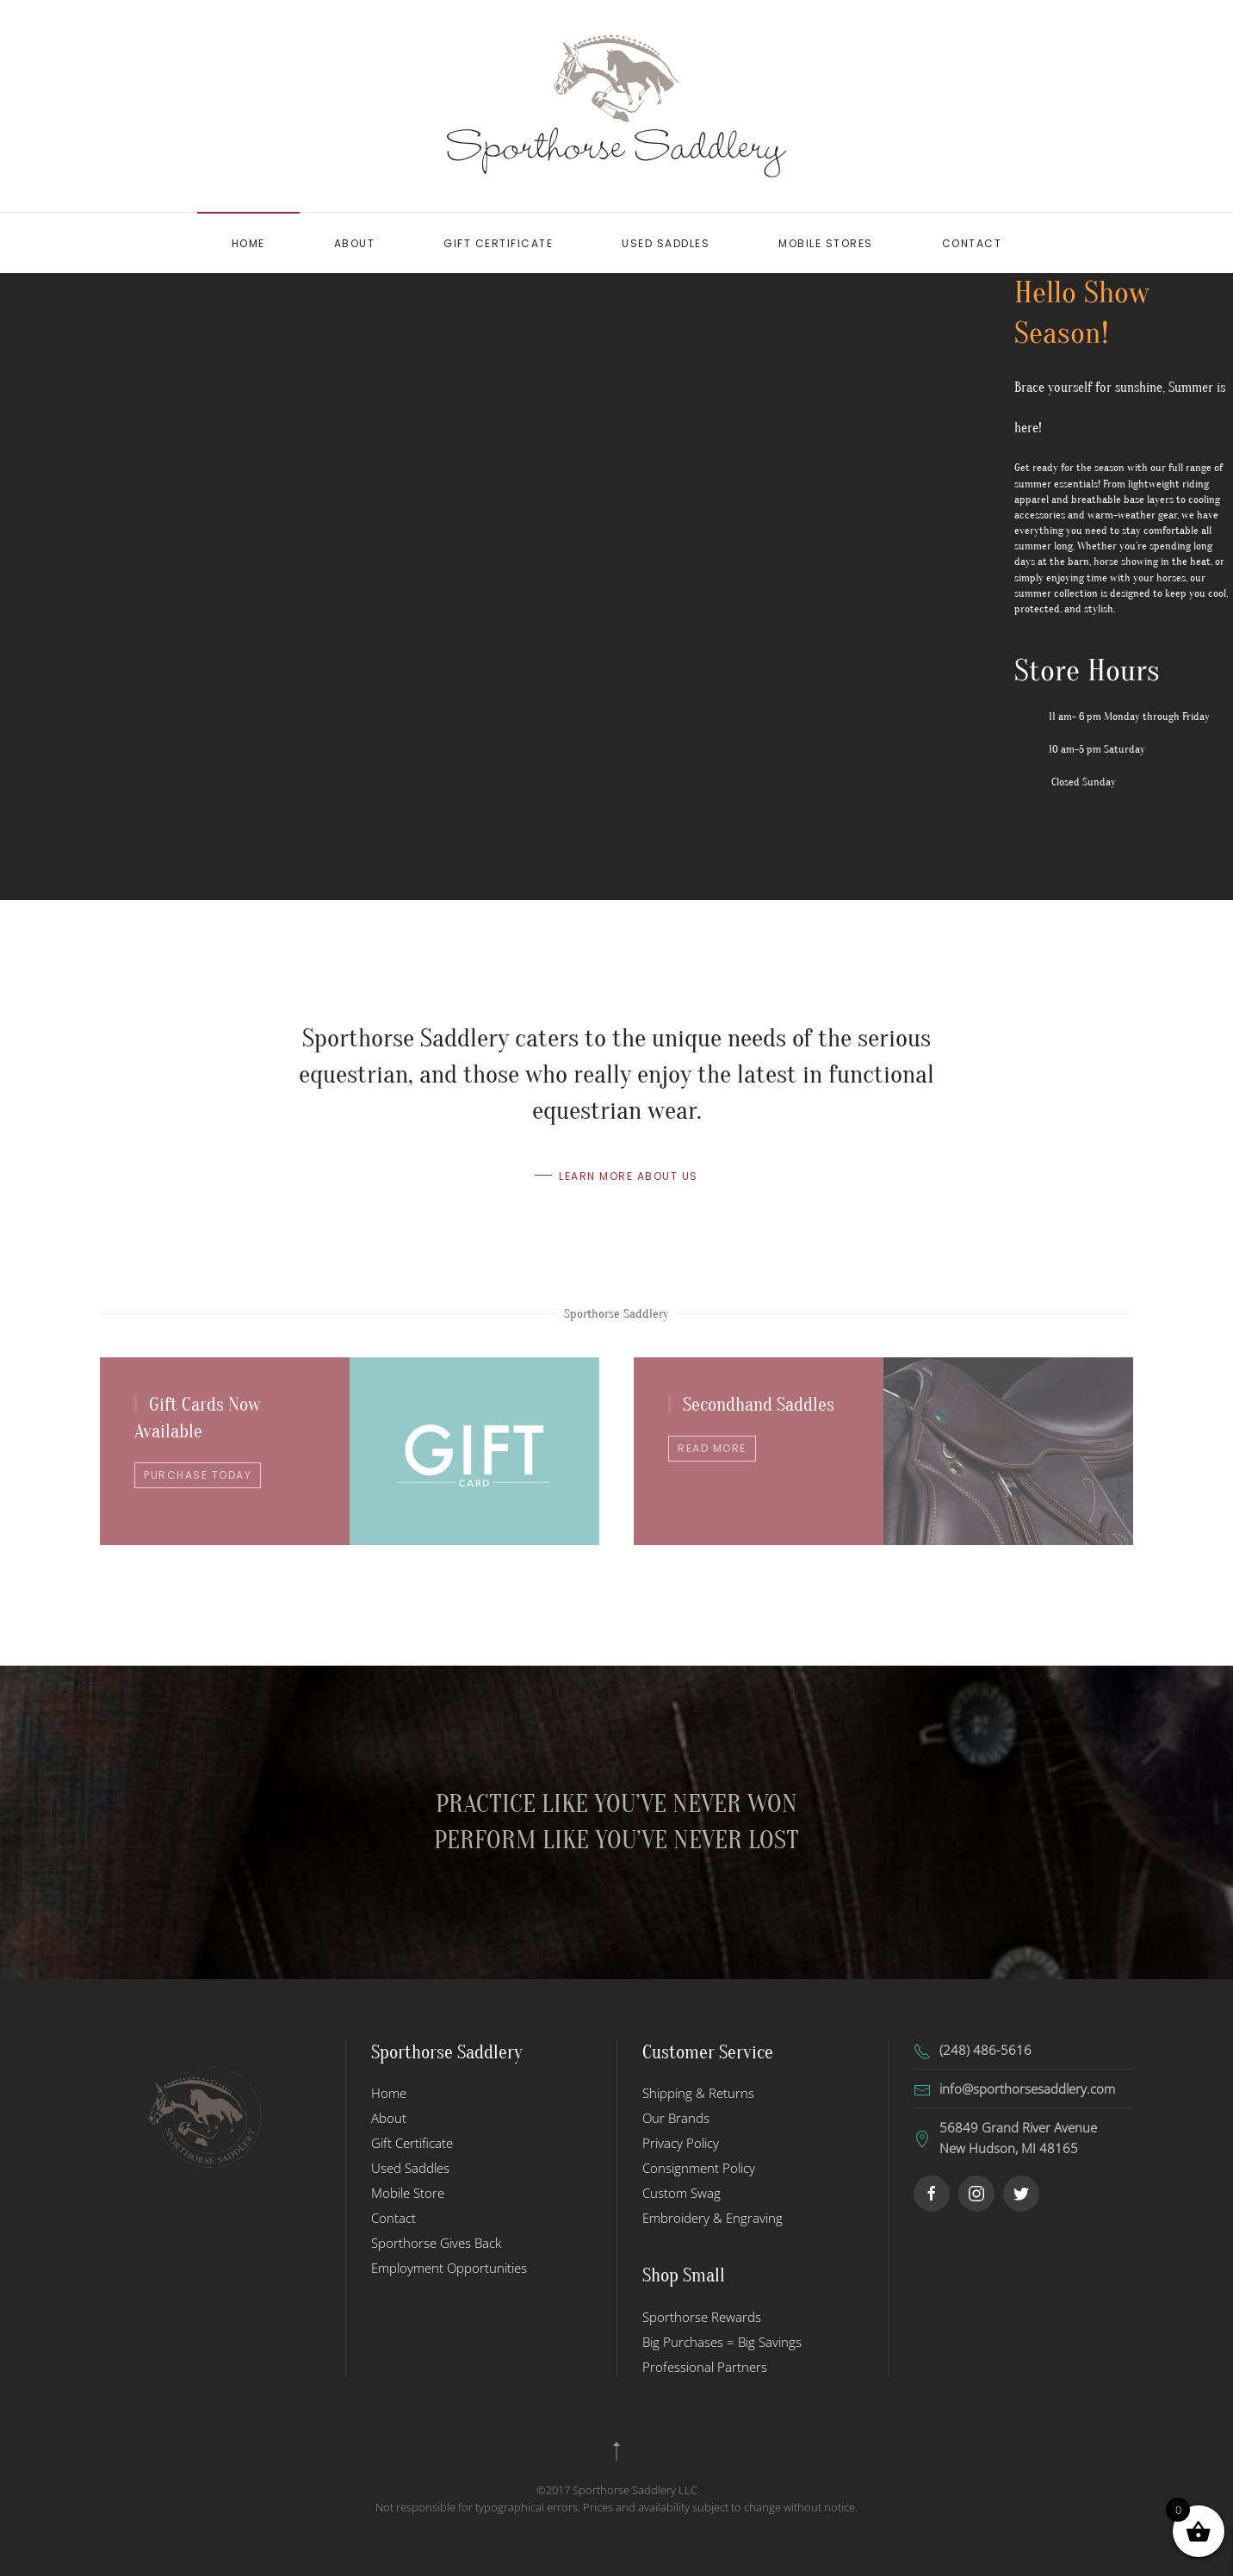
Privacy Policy (680, 2142)
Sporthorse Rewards (701, 2316)
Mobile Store (407, 2192)
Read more (712, 1448)
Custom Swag (681, 2192)
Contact (972, 243)
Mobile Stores (825, 243)
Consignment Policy (698, 2167)
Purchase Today (197, 1475)
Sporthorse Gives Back (436, 2242)
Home (248, 243)
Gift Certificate (498, 243)
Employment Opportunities (449, 2267)
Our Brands (675, 2117)
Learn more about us (628, 1178)
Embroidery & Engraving (712, 2217)
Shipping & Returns (698, 2092)
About (354, 243)
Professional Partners (704, 2366)
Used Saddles (665, 243)
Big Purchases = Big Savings (722, 2341)
